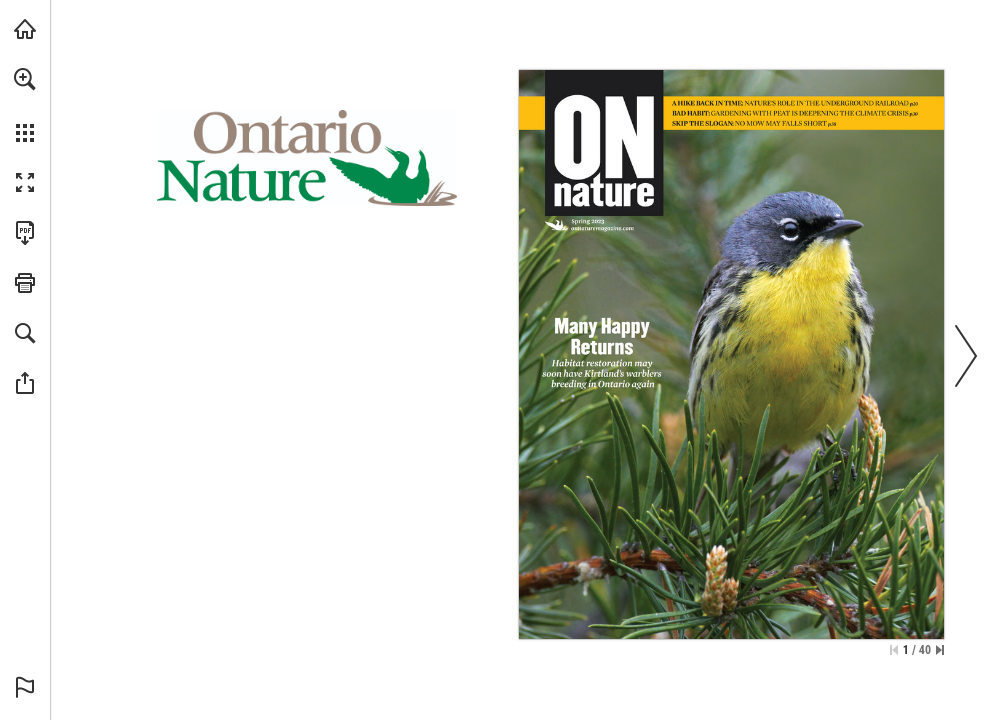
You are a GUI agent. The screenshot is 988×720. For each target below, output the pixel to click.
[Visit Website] (602, 228)
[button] (25, 79)
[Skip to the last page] (940, 650)
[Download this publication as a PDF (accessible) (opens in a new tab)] (25, 233)
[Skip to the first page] (894, 650)
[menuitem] (25, 105)
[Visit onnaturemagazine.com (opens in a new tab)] (25, 29)
